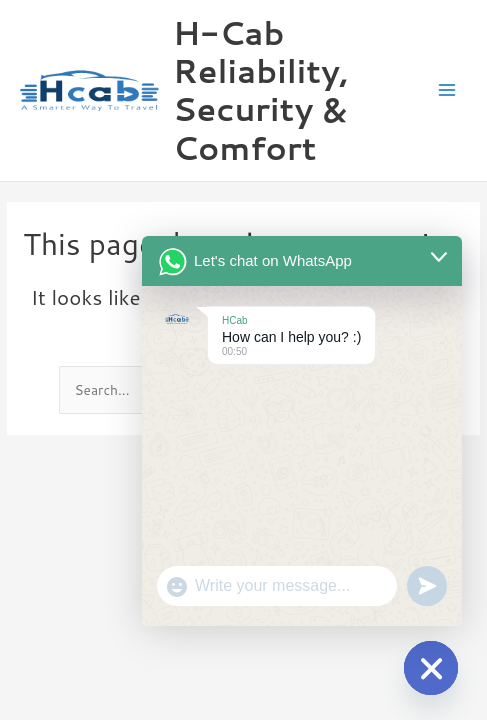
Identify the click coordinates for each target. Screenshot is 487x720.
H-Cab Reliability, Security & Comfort (261, 90)
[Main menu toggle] (447, 90)
